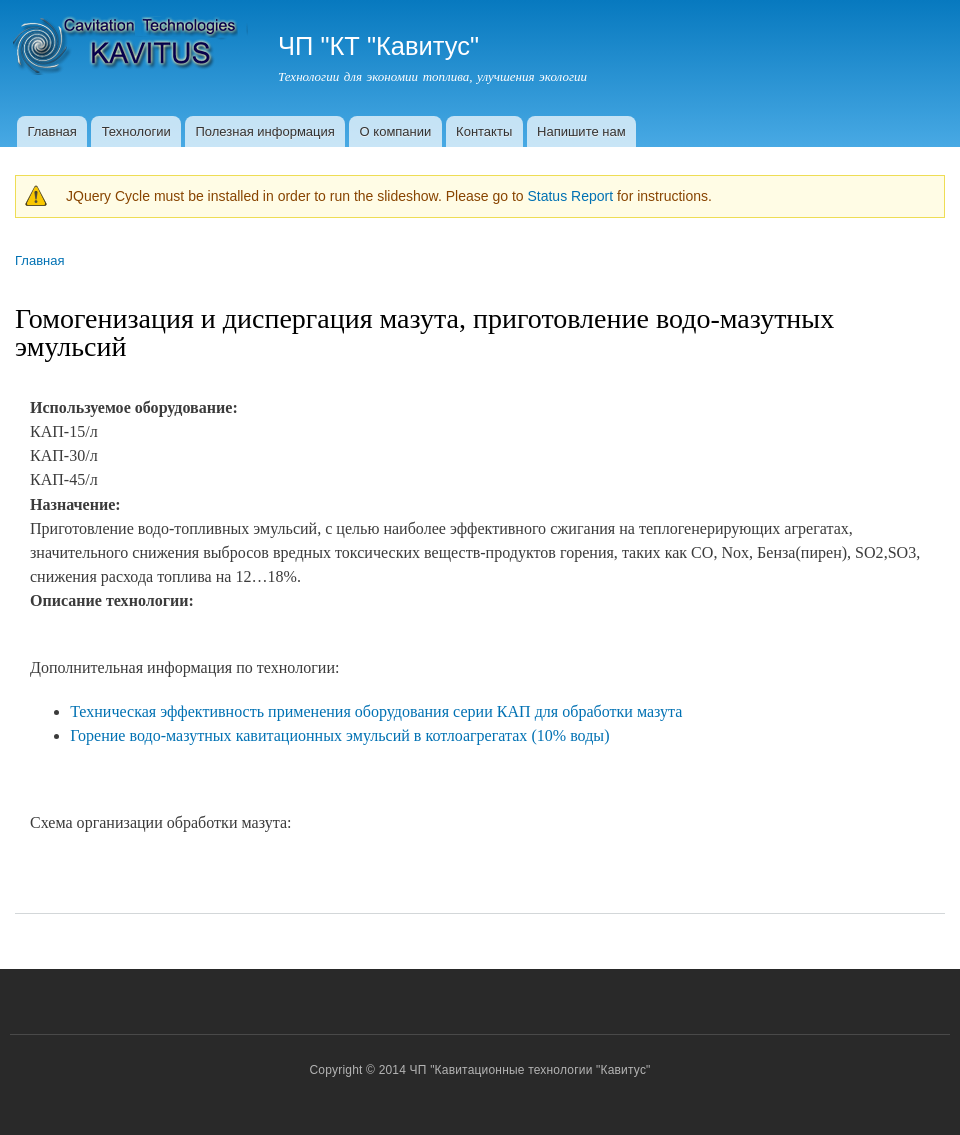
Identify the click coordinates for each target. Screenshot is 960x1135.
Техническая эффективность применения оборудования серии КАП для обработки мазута (376, 711)
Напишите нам (581, 131)
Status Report (570, 196)
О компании (396, 131)
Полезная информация (264, 131)
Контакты (484, 131)
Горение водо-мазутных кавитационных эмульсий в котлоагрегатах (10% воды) (339, 735)
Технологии (136, 131)
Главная (51, 131)
